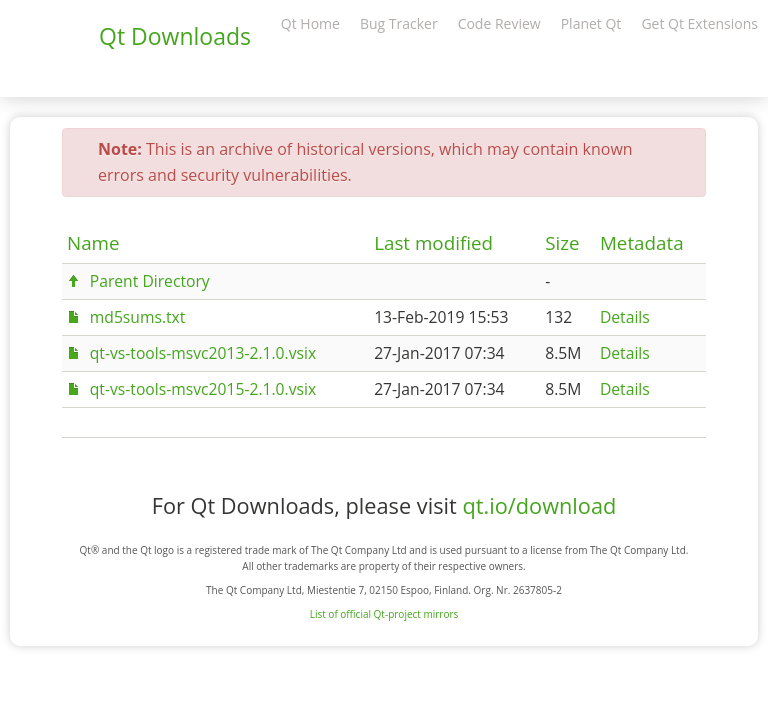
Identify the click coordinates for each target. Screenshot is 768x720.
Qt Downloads (175, 36)
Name (93, 243)
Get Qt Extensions (699, 23)
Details (625, 317)
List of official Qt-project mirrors (384, 614)
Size (562, 243)
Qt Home (310, 23)
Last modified (433, 243)
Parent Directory (150, 281)
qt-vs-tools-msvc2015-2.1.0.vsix (203, 389)
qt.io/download (539, 505)
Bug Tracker (399, 23)
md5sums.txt (138, 317)
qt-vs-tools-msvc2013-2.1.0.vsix (203, 353)
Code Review (499, 23)
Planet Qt (591, 23)
